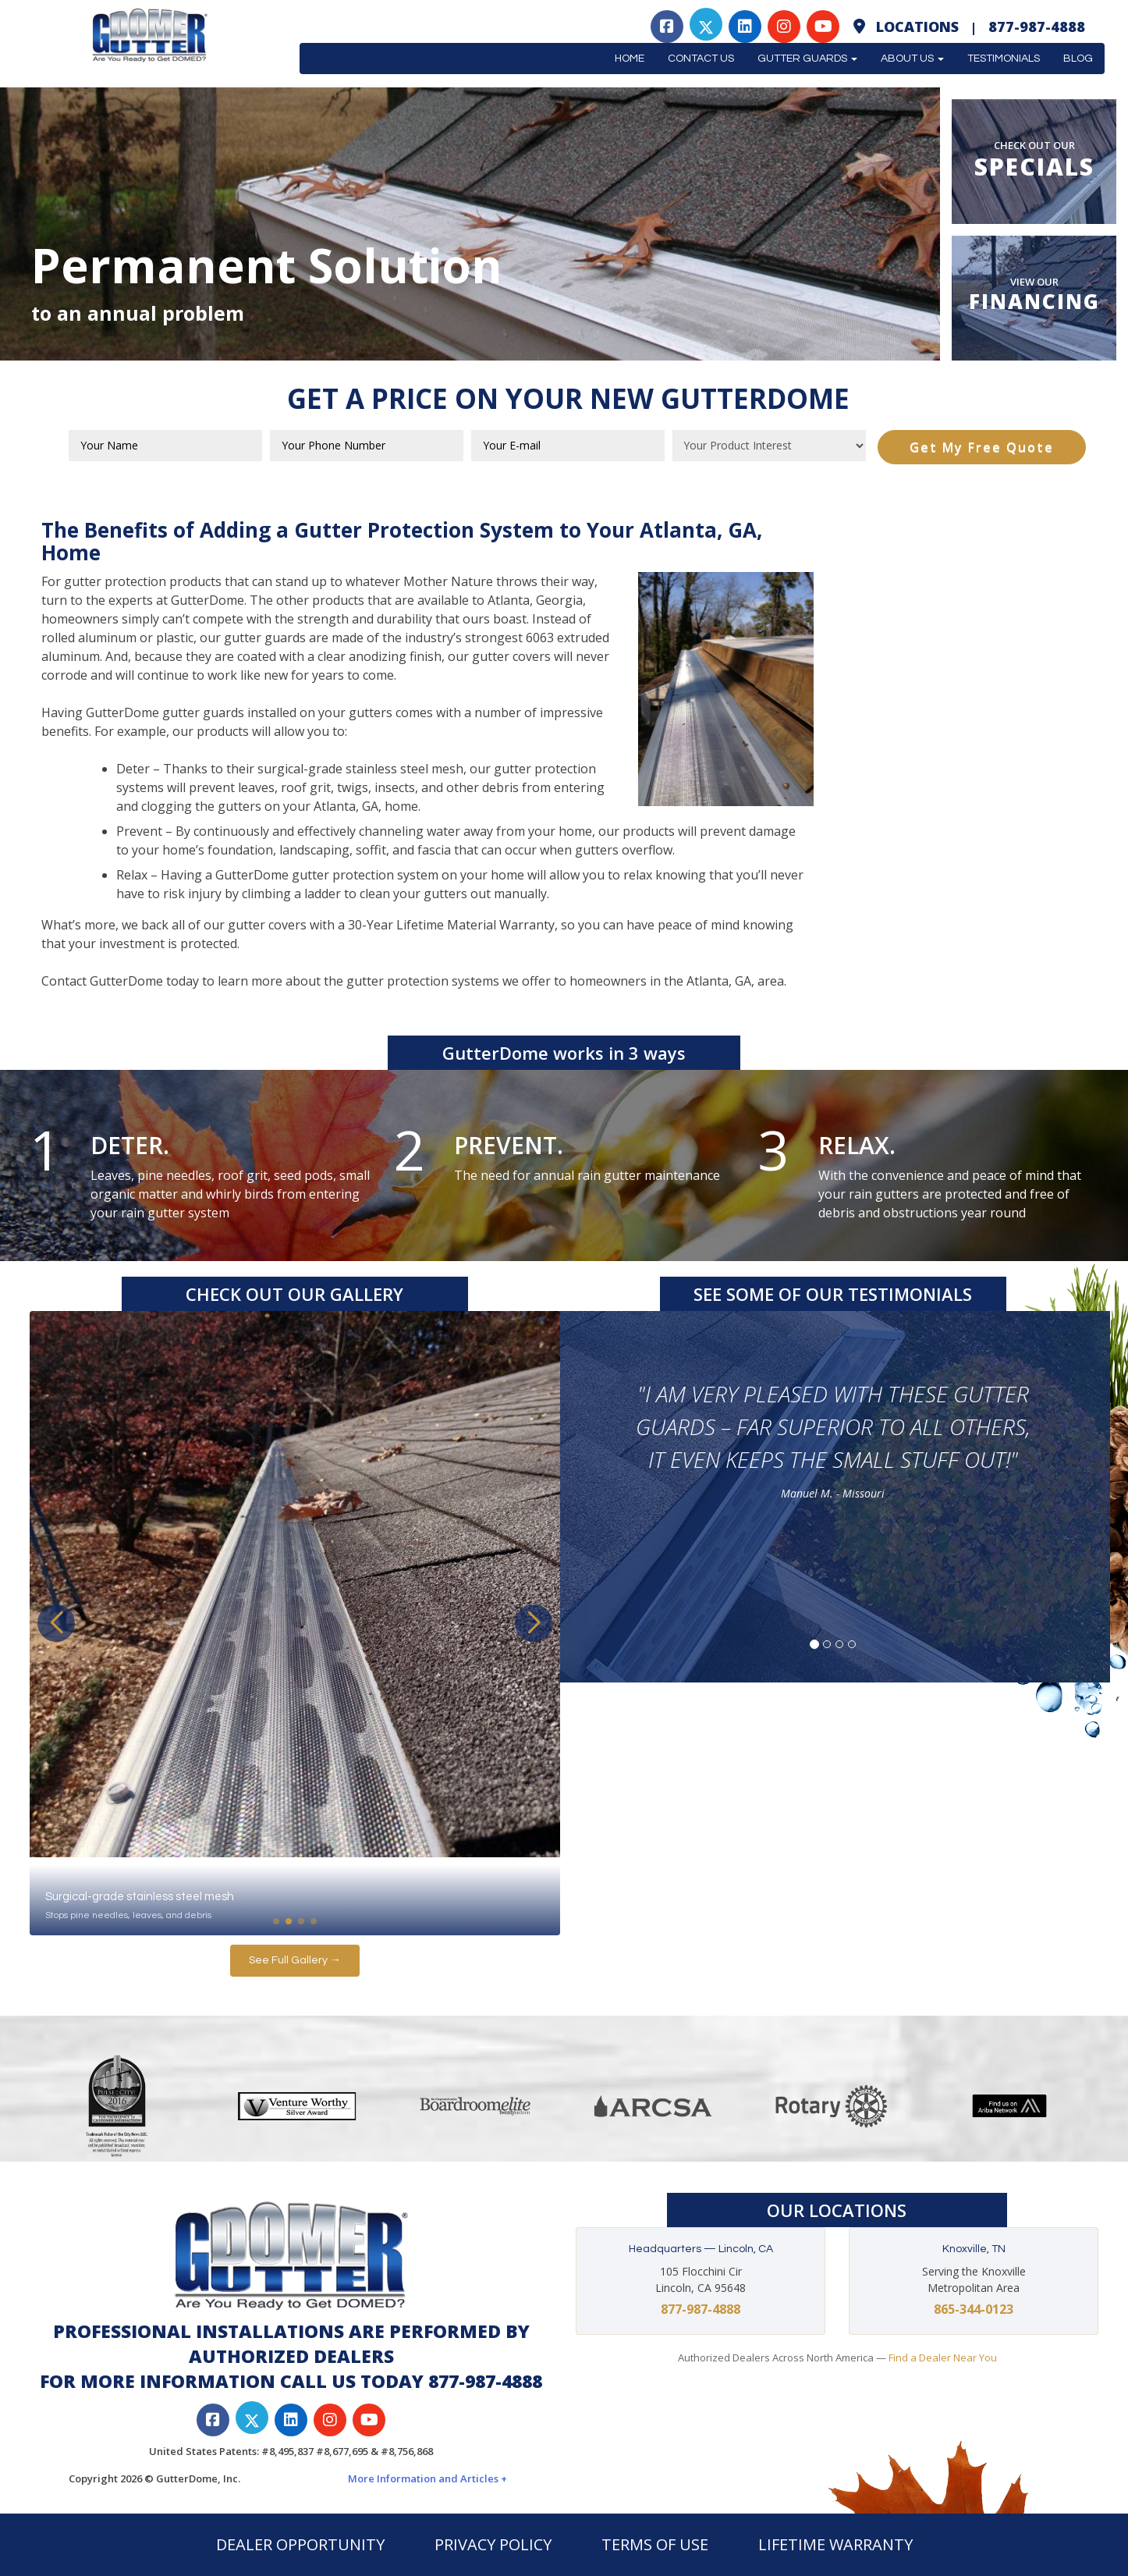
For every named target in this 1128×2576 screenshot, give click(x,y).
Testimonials (1003, 58)
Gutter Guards (807, 58)
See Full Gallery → (295, 1960)
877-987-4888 (1036, 26)
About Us (912, 58)
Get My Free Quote (982, 447)
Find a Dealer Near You (943, 2357)
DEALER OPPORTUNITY (300, 2544)
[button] (533, 1623)
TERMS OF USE (654, 2544)
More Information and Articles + (427, 2478)
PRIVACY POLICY (493, 2544)
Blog (1078, 58)
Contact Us (701, 58)
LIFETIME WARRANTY (835, 2544)
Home (629, 58)
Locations (917, 26)
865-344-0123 (973, 2309)
